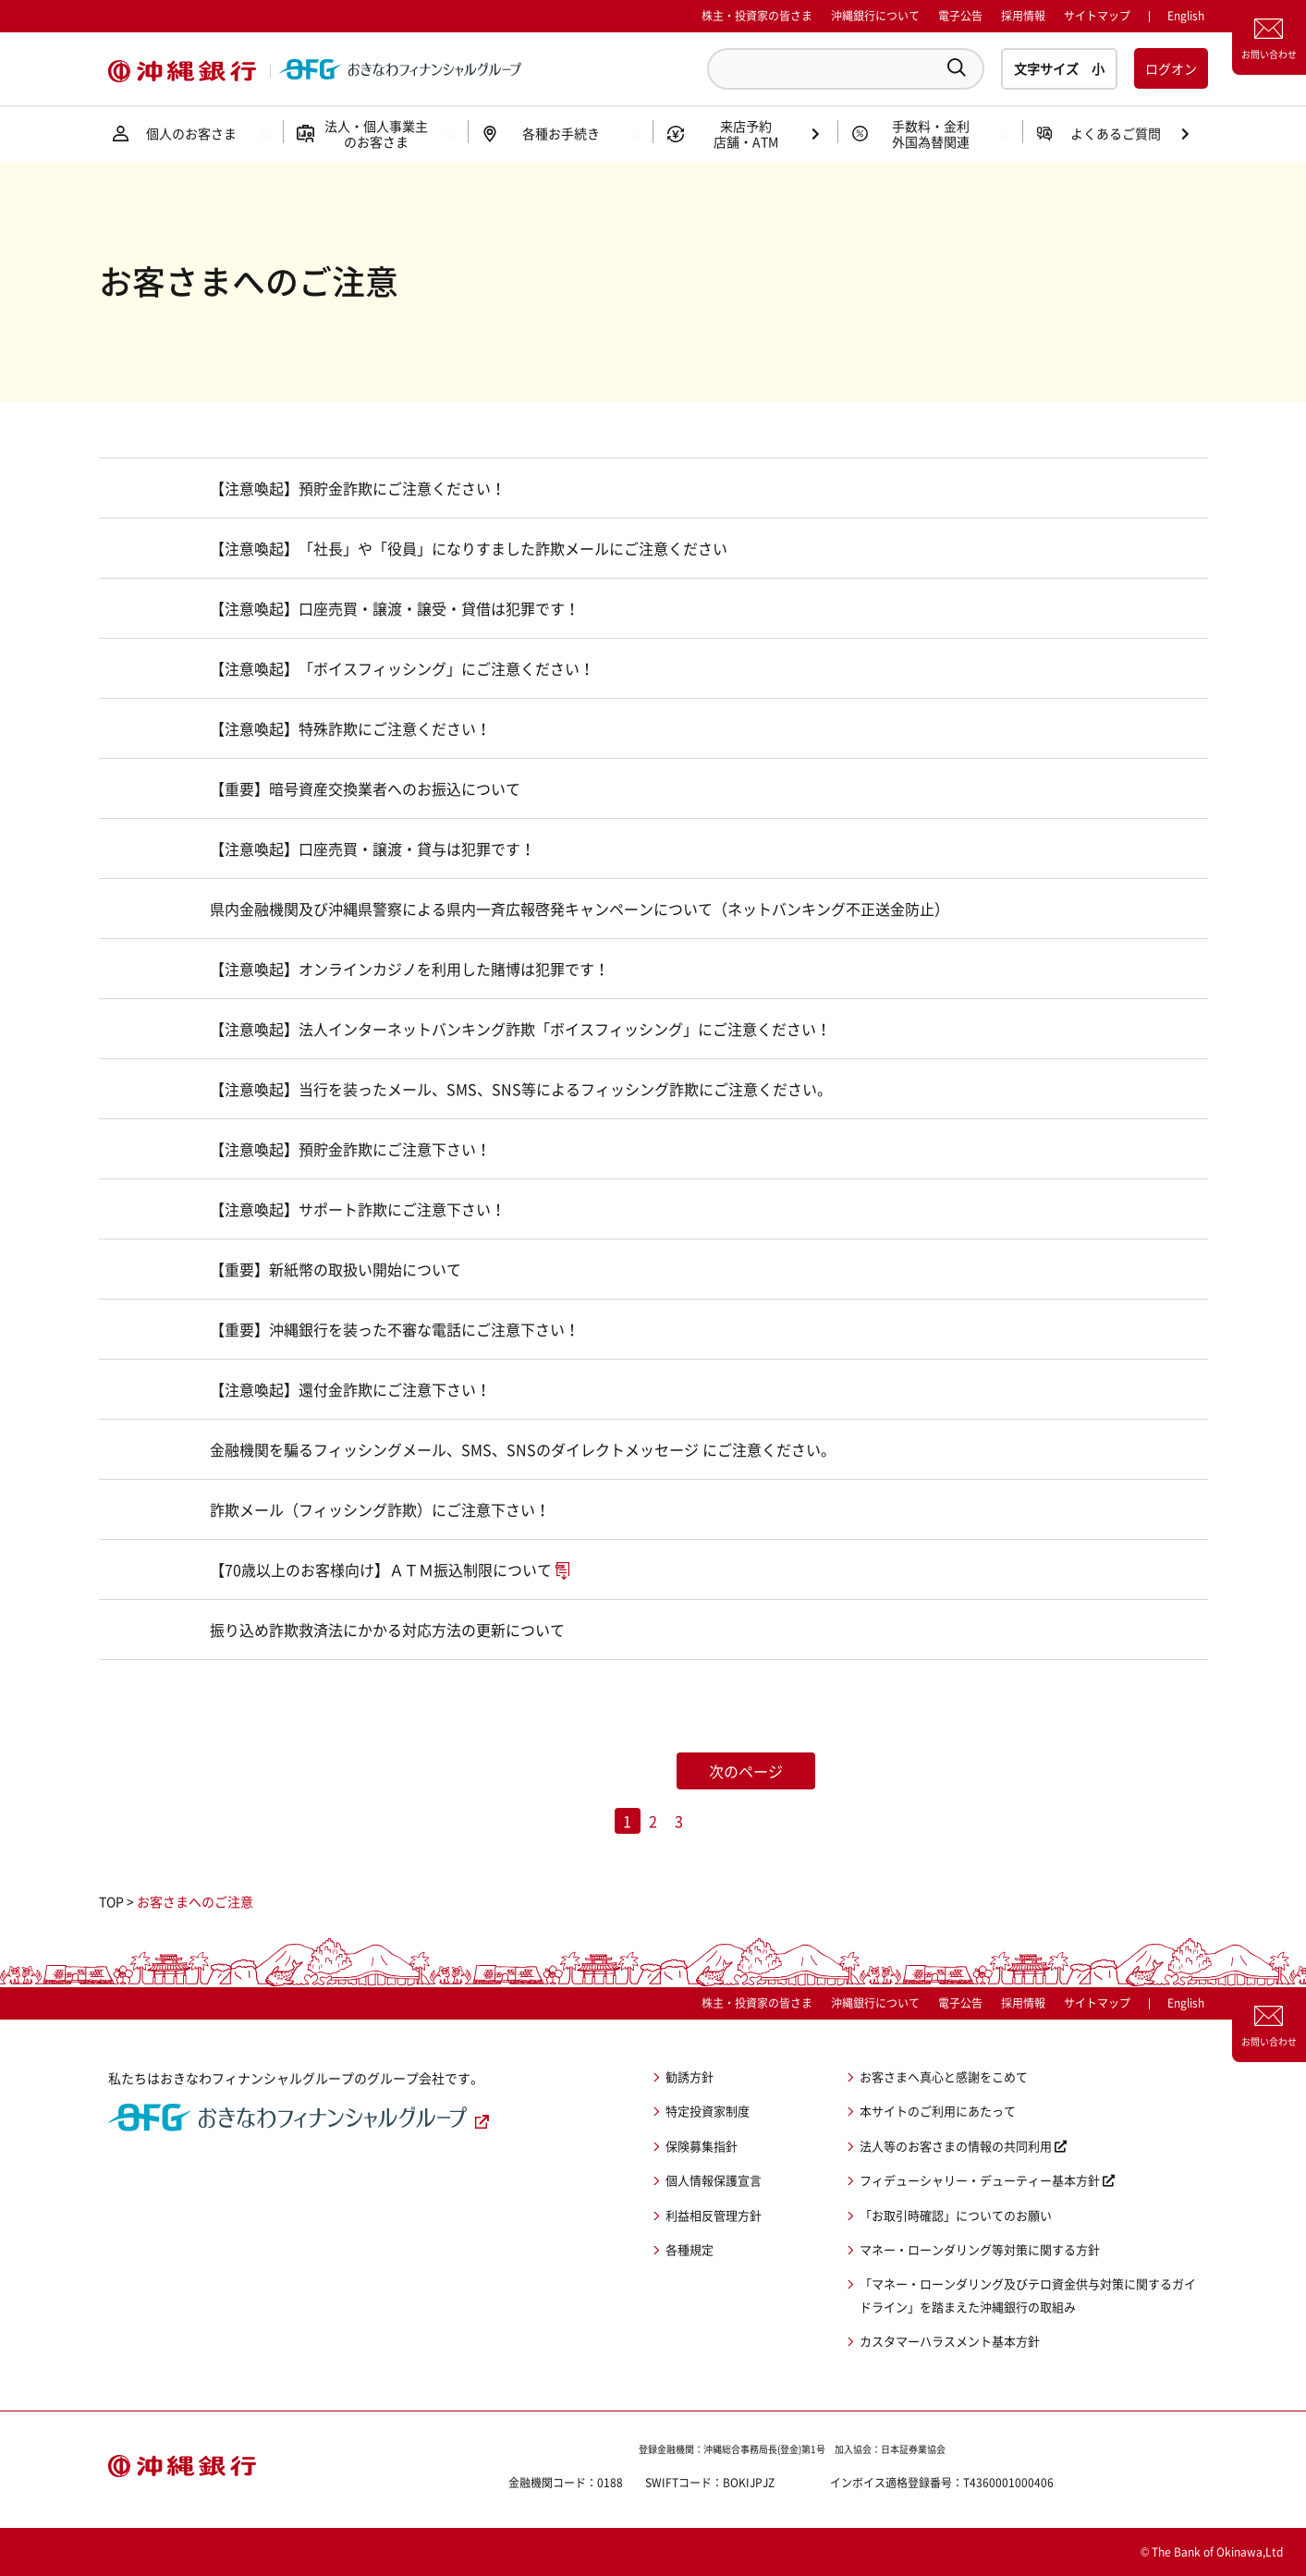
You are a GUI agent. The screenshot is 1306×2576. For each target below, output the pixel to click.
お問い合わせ (1269, 54)
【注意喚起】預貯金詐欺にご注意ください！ (358, 488)
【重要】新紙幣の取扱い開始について (335, 1269)
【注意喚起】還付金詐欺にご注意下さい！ (350, 1389)
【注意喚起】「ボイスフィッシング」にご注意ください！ (402, 668)
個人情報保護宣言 (713, 2180)
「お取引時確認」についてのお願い (956, 2215)
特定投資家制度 (707, 2110)
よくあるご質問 (1115, 133)
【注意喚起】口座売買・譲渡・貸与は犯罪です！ (372, 848)
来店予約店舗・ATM (746, 133)
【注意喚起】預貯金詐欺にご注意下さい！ (350, 1149)
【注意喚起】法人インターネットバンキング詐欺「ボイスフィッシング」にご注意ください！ (520, 1029)
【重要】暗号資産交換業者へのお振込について (365, 788)
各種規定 (689, 2249)
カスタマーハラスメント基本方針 (950, 2341)
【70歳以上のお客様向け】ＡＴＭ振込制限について (381, 1569)
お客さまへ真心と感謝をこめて (944, 2076)
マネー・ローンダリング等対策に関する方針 (980, 2249)
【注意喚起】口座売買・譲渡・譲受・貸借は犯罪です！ (395, 608)
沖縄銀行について (875, 15)
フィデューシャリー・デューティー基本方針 (980, 2180)
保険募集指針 (701, 2146)
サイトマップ (1097, 15)
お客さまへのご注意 (195, 1901)
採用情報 (1023, 15)
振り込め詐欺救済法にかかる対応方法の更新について (387, 1629)
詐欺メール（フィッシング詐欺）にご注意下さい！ (380, 1509)
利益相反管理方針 (713, 2215)
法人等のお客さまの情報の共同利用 (956, 2146)
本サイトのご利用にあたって (938, 2110)
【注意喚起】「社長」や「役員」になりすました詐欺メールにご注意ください (468, 548)
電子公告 (960, 15)
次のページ (746, 1771)
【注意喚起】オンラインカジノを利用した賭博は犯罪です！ (409, 969)
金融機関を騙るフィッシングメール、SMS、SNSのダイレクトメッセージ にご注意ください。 (523, 1449)
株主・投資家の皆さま (757, 15)
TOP (111, 1901)
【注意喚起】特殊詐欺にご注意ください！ (350, 728)
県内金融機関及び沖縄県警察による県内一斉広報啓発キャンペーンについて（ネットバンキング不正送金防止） (579, 908)
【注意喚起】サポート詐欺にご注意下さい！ (358, 1209)
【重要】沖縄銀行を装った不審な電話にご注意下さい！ (395, 1329)
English (1185, 2003)
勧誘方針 (689, 2076)
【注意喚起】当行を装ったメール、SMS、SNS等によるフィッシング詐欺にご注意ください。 (521, 1089)
